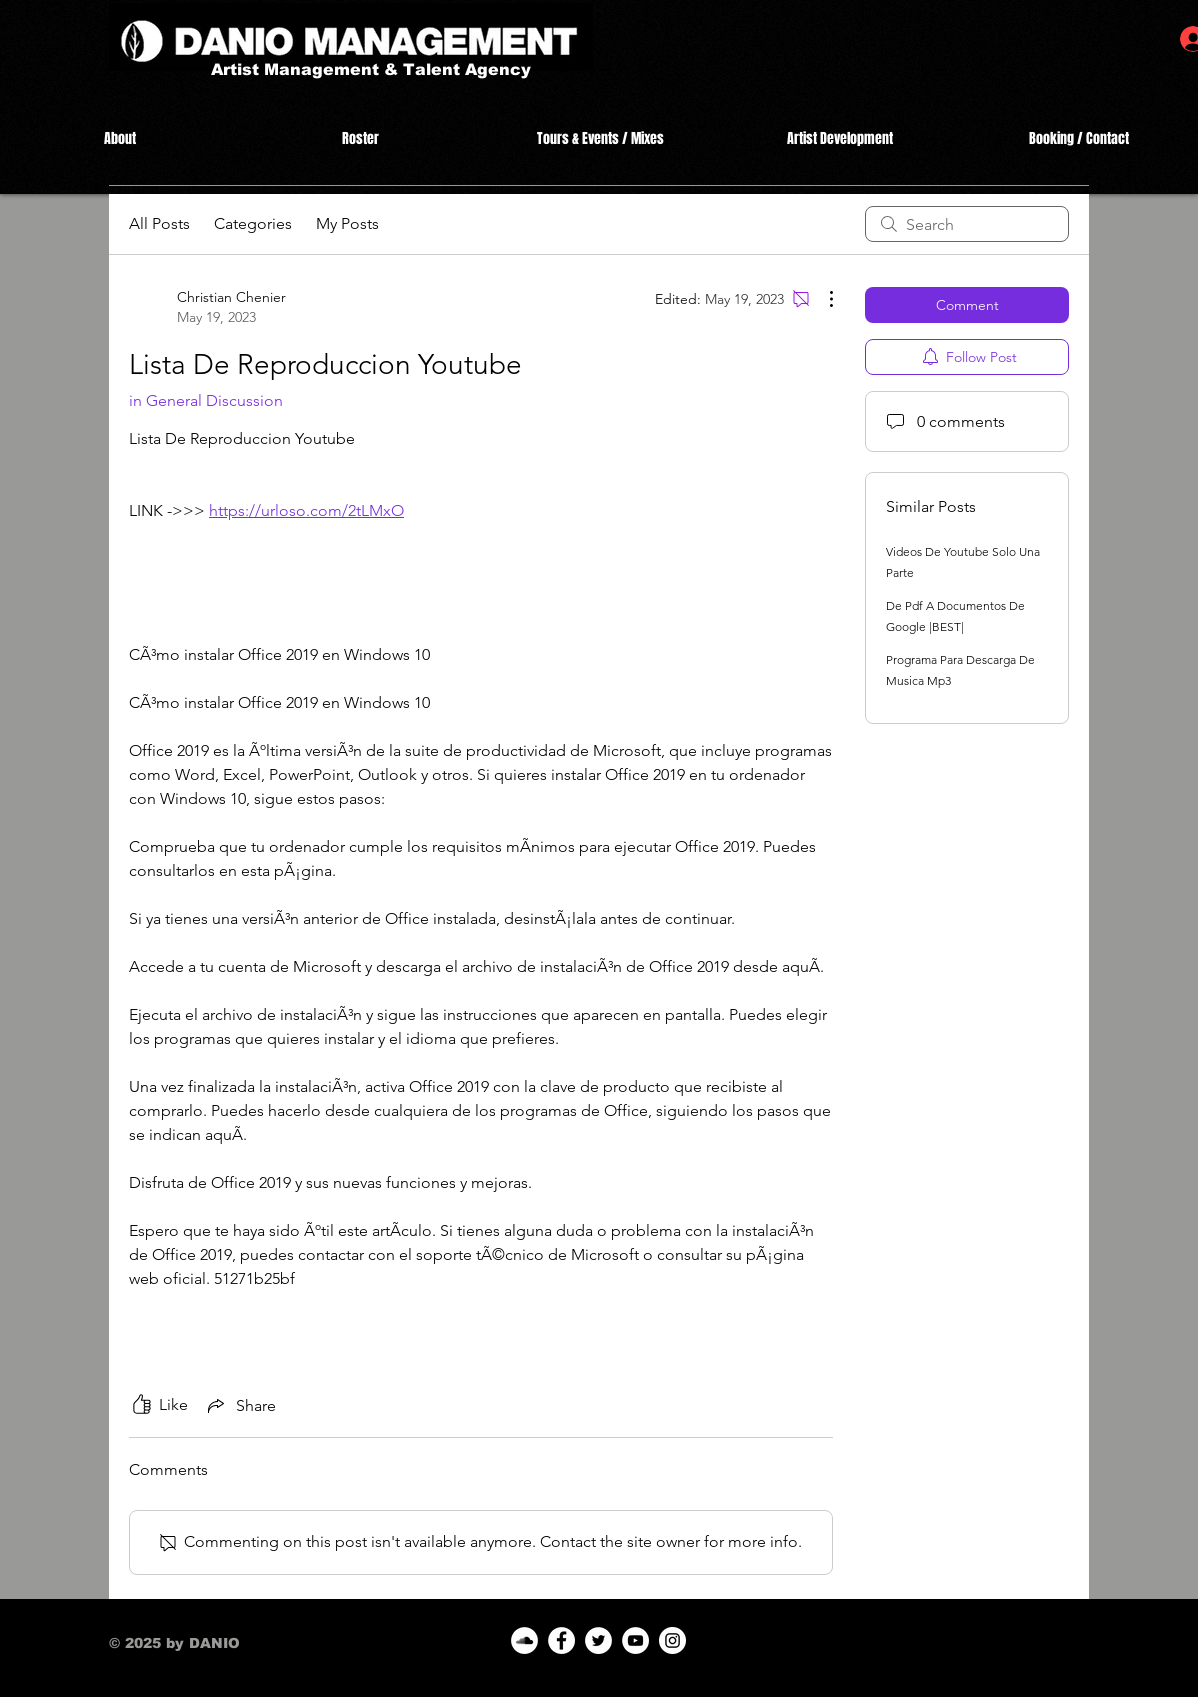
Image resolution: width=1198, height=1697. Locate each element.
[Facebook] (561, 1640)
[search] (967, 224)
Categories (253, 223)
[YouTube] (635, 1640)
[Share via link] (240, 1405)
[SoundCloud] (524, 1640)
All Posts (159, 223)
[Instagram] (672, 1640)
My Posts (347, 223)
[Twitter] (598, 1640)
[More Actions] (821, 299)
